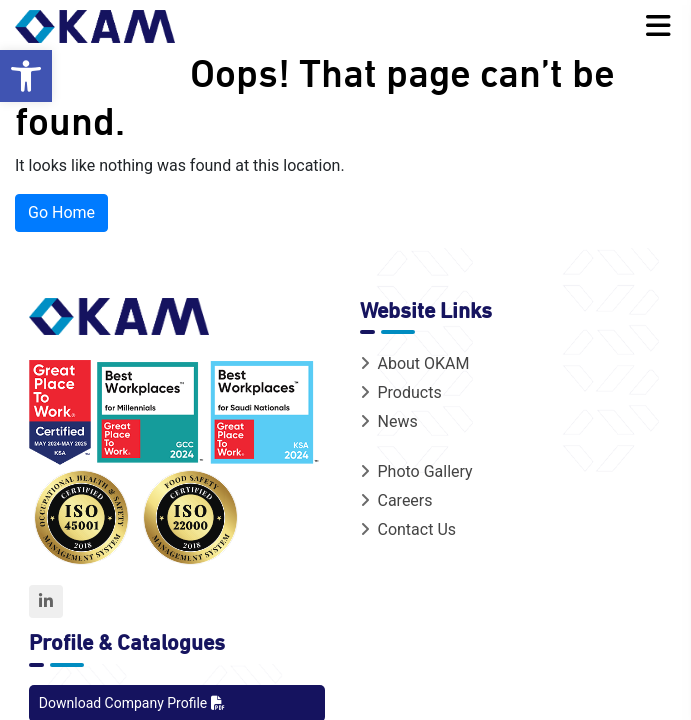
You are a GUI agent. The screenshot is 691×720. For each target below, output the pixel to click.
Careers (396, 500)
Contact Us (408, 529)
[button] (26, 76)
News (388, 421)
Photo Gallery (416, 471)
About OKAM (414, 363)
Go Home (61, 212)
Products (400, 392)
